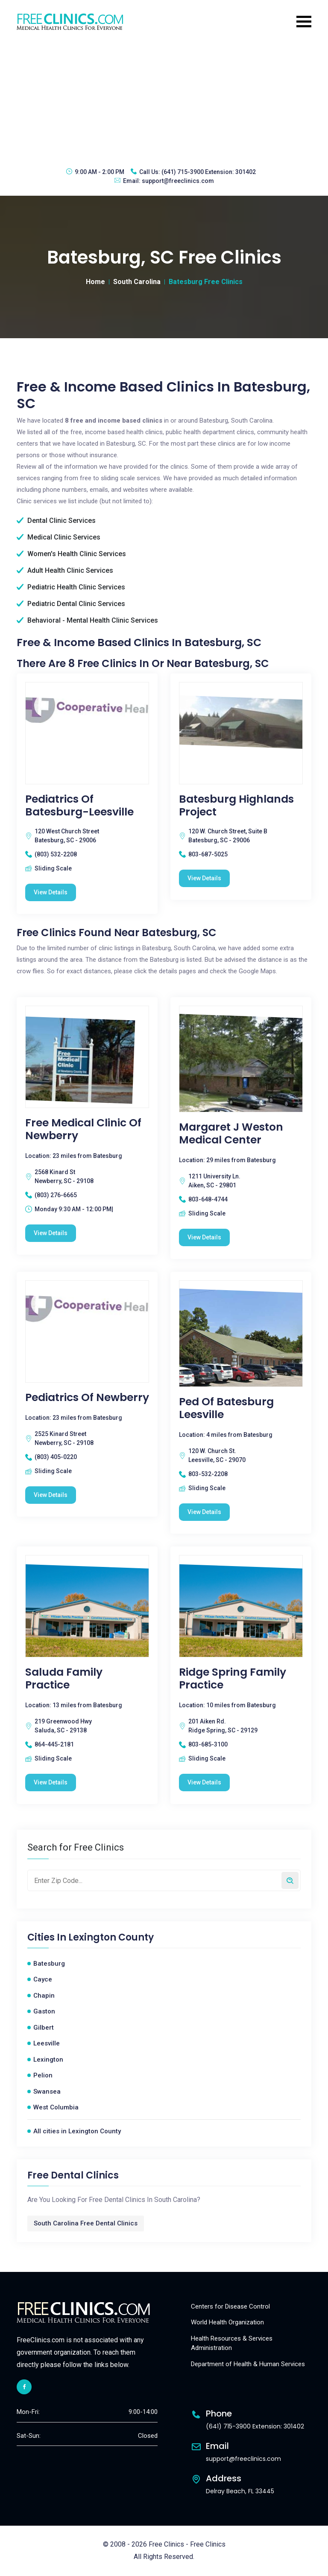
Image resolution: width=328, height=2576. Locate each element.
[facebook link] (24, 2386)
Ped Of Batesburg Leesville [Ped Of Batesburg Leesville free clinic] (226, 1408)
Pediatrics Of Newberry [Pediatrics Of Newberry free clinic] (87, 1397)
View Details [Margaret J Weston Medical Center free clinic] (204, 1237)
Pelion (43, 2075)
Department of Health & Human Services (248, 2364)
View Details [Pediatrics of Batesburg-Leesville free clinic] (50, 892)
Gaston (44, 2011)
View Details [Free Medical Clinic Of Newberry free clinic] (50, 1233)
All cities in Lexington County (77, 2131)
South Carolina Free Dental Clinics (86, 2223)
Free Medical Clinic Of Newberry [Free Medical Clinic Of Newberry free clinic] (83, 1129)
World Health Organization (227, 2322)
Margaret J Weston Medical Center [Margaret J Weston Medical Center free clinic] (231, 1133)
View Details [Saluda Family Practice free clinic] (50, 1782)
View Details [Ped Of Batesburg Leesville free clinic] (204, 1511)
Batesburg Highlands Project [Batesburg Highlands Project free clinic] (236, 805)
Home (95, 282)
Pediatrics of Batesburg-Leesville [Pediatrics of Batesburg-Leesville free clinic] (79, 805)
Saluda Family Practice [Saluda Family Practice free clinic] (63, 1678)
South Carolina (137, 282)
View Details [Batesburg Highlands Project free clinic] (204, 878)
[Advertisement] (164, 98)
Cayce (42, 1979)
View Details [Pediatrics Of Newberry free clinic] (50, 1494)
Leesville (46, 2043)
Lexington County (111, 1937)
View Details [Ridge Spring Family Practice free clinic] (204, 1782)
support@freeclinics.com (178, 180)
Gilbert (43, 2027)
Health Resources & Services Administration (231, 2343)
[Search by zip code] (290, 1880)
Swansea (47, 2091)
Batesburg (49, 1963)
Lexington (48, 2059)
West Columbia (56, 2107)
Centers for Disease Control (230, 2306)
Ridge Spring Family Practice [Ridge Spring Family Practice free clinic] (232, 1678)
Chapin (44, 1995)
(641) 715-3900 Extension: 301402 (208, 171)
